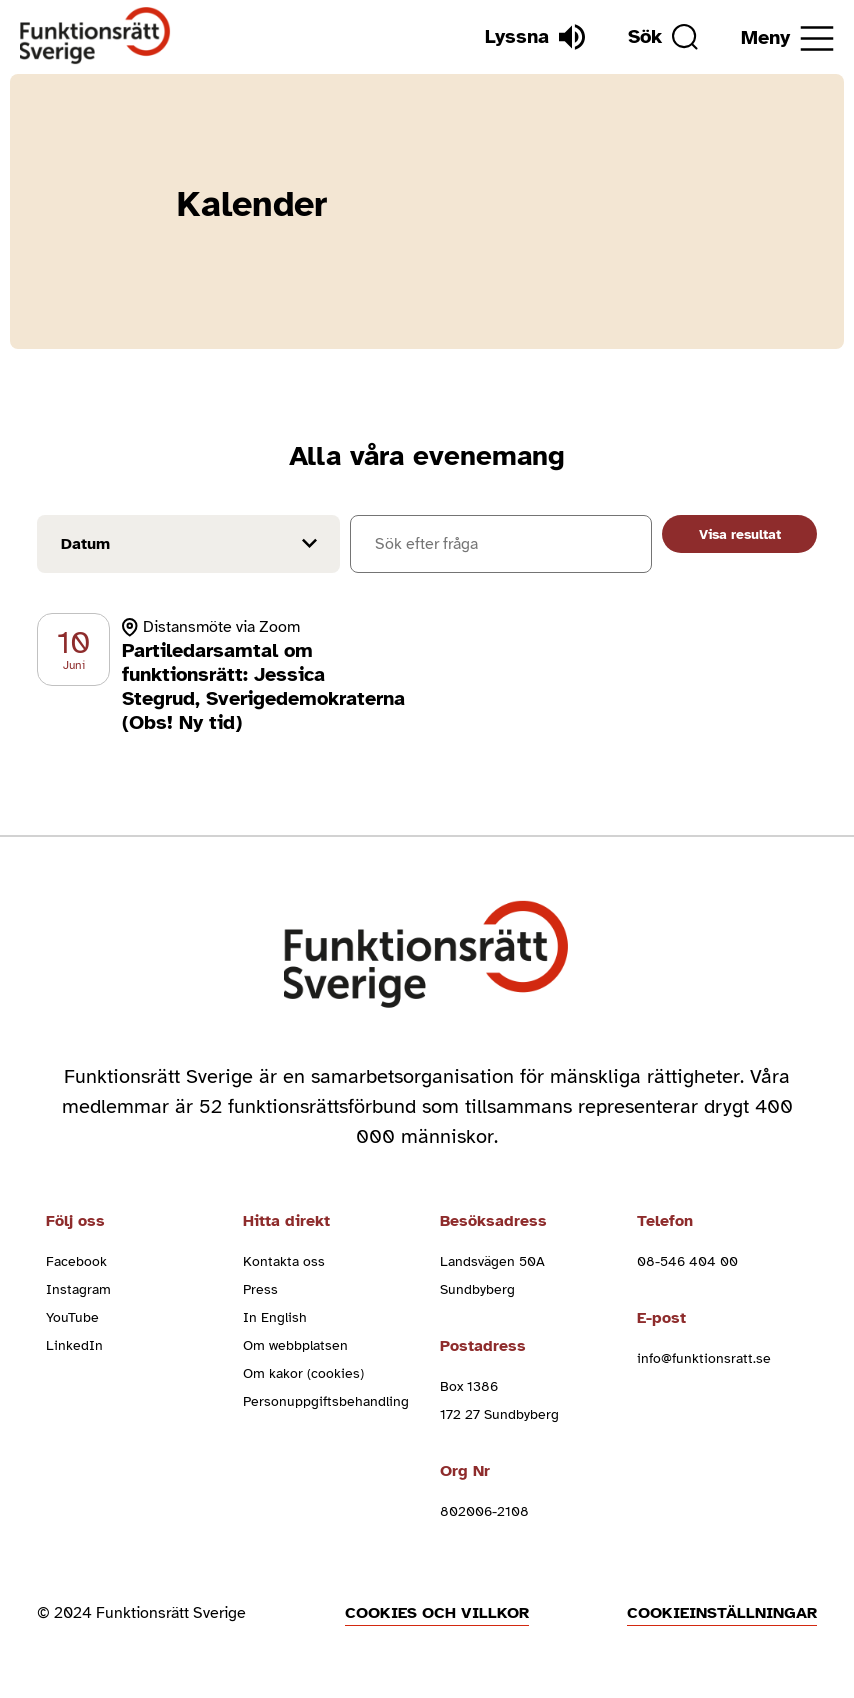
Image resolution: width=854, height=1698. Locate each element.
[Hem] (95, 36)
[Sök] (663, 37)
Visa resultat (740, 534)
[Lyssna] (535, 37)
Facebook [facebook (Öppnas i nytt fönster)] (76, 1261)
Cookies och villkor (437, 1613)
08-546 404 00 (687, 1261)
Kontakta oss (284, 1261)
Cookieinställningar (722, 1613)
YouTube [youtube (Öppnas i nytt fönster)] (72, 1317)
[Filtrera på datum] (188, 544)
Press (260, 1289)
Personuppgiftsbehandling (326, 1401)
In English (275, 1317)
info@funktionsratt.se (704, 1358)
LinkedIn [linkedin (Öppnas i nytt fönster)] (74, 1345)
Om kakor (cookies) (303, 1373)
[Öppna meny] (787, 38)
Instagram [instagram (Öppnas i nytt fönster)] (78, 1289)
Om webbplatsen (295, 1345)
